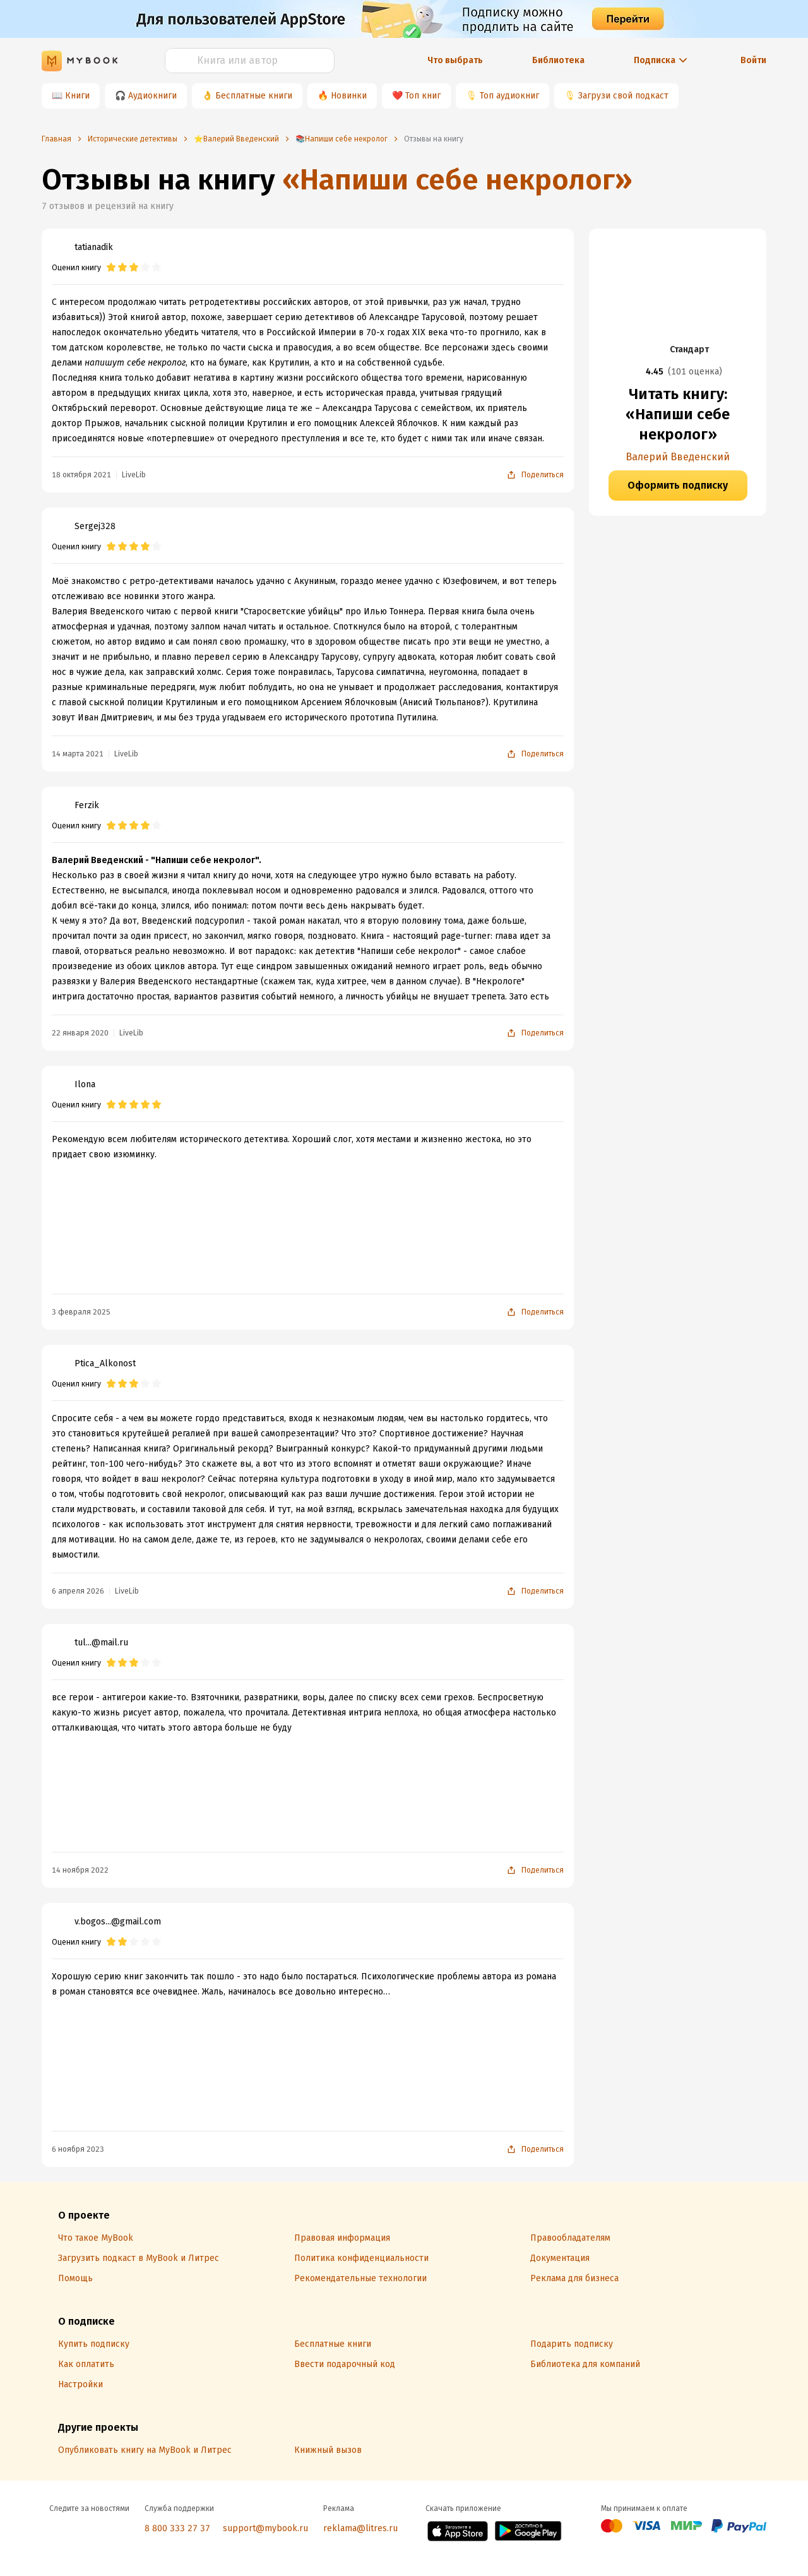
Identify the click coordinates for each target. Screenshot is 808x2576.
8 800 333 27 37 (177, 2528)
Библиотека (558, 60)
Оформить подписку (677, 485)
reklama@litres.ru (360, 2528)
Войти (753, 60)
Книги (77, 95)
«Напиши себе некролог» (457, 179)
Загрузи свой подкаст (623, 95)
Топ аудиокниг (509, 95)
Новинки (349, 95)
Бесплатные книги (253, 95)
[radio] (111, 267)
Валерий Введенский (678, 457)
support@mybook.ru (265, 2528)
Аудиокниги (152, 95)
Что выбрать (455, 60)
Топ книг (423, 95)
